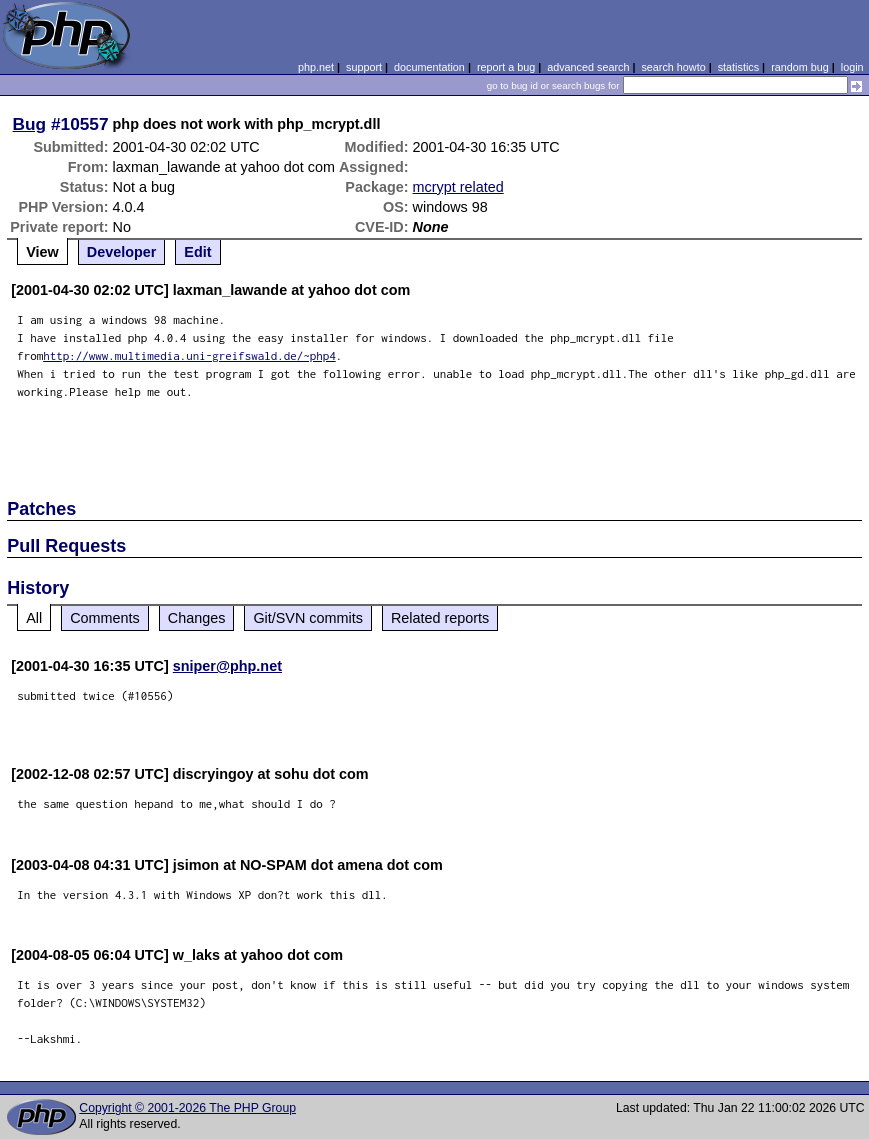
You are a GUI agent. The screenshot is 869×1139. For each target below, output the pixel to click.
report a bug (506, 67)
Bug (30, 124)
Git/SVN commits (308, 618)
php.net (316, 67)
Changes (197, 618)
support (364, 67)
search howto (673, 67)
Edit (197, 252)
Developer (122, 252)
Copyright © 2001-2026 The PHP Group (187, 1108)
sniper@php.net (227, 666)
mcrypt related (458, 187)
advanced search (588, 67)
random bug (800, 67)
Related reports (440, 618)
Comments (105, 618)
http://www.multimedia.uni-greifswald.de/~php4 (189, 355)
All (34, 618)
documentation (429, 67)
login (852, 67)
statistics (738, 67)
